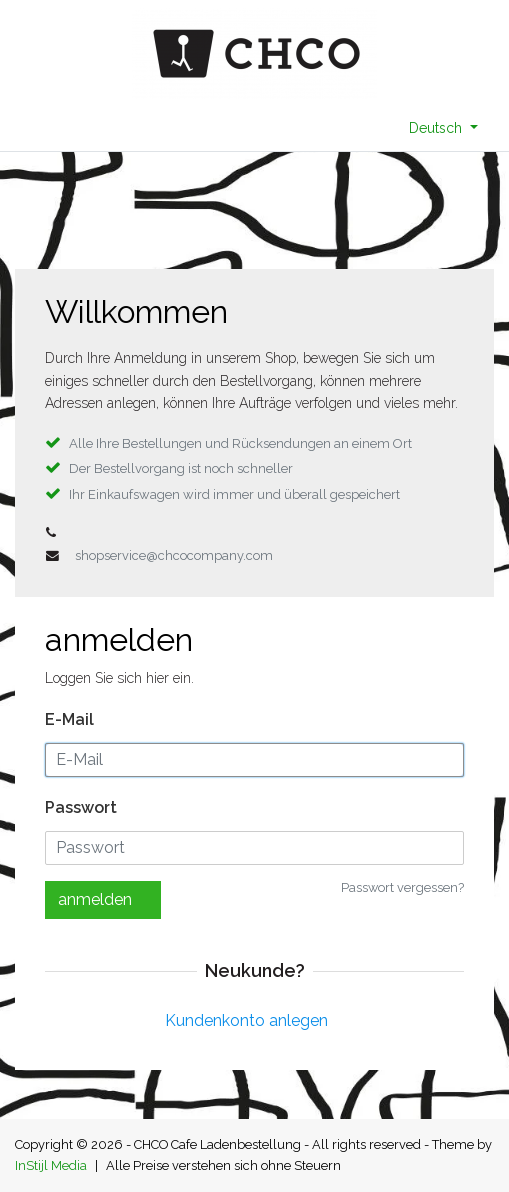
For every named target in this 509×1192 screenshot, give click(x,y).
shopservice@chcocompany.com (174, 555)
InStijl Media (51, 1165)
